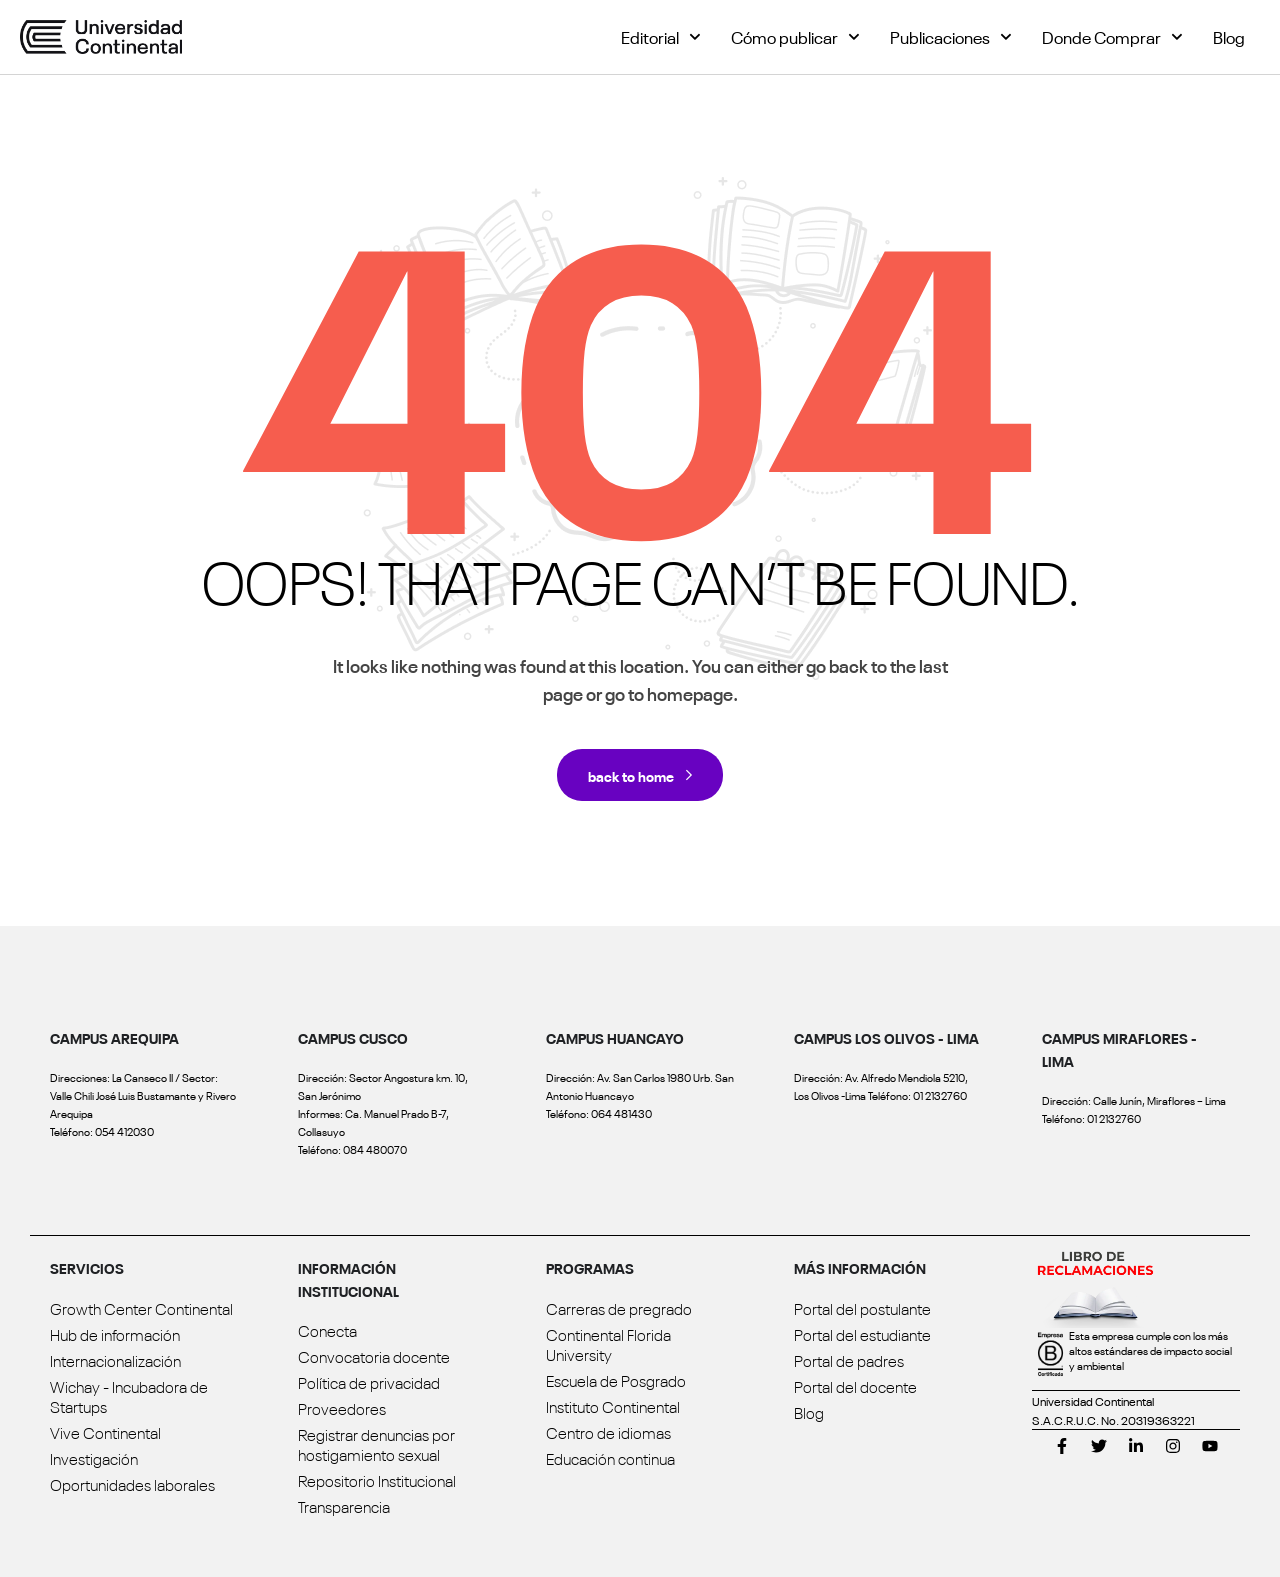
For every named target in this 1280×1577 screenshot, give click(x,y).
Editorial (661, 37)
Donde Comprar (1112, 37)
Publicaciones (951, 37)
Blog (1229, 36)
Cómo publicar (795, 37)
